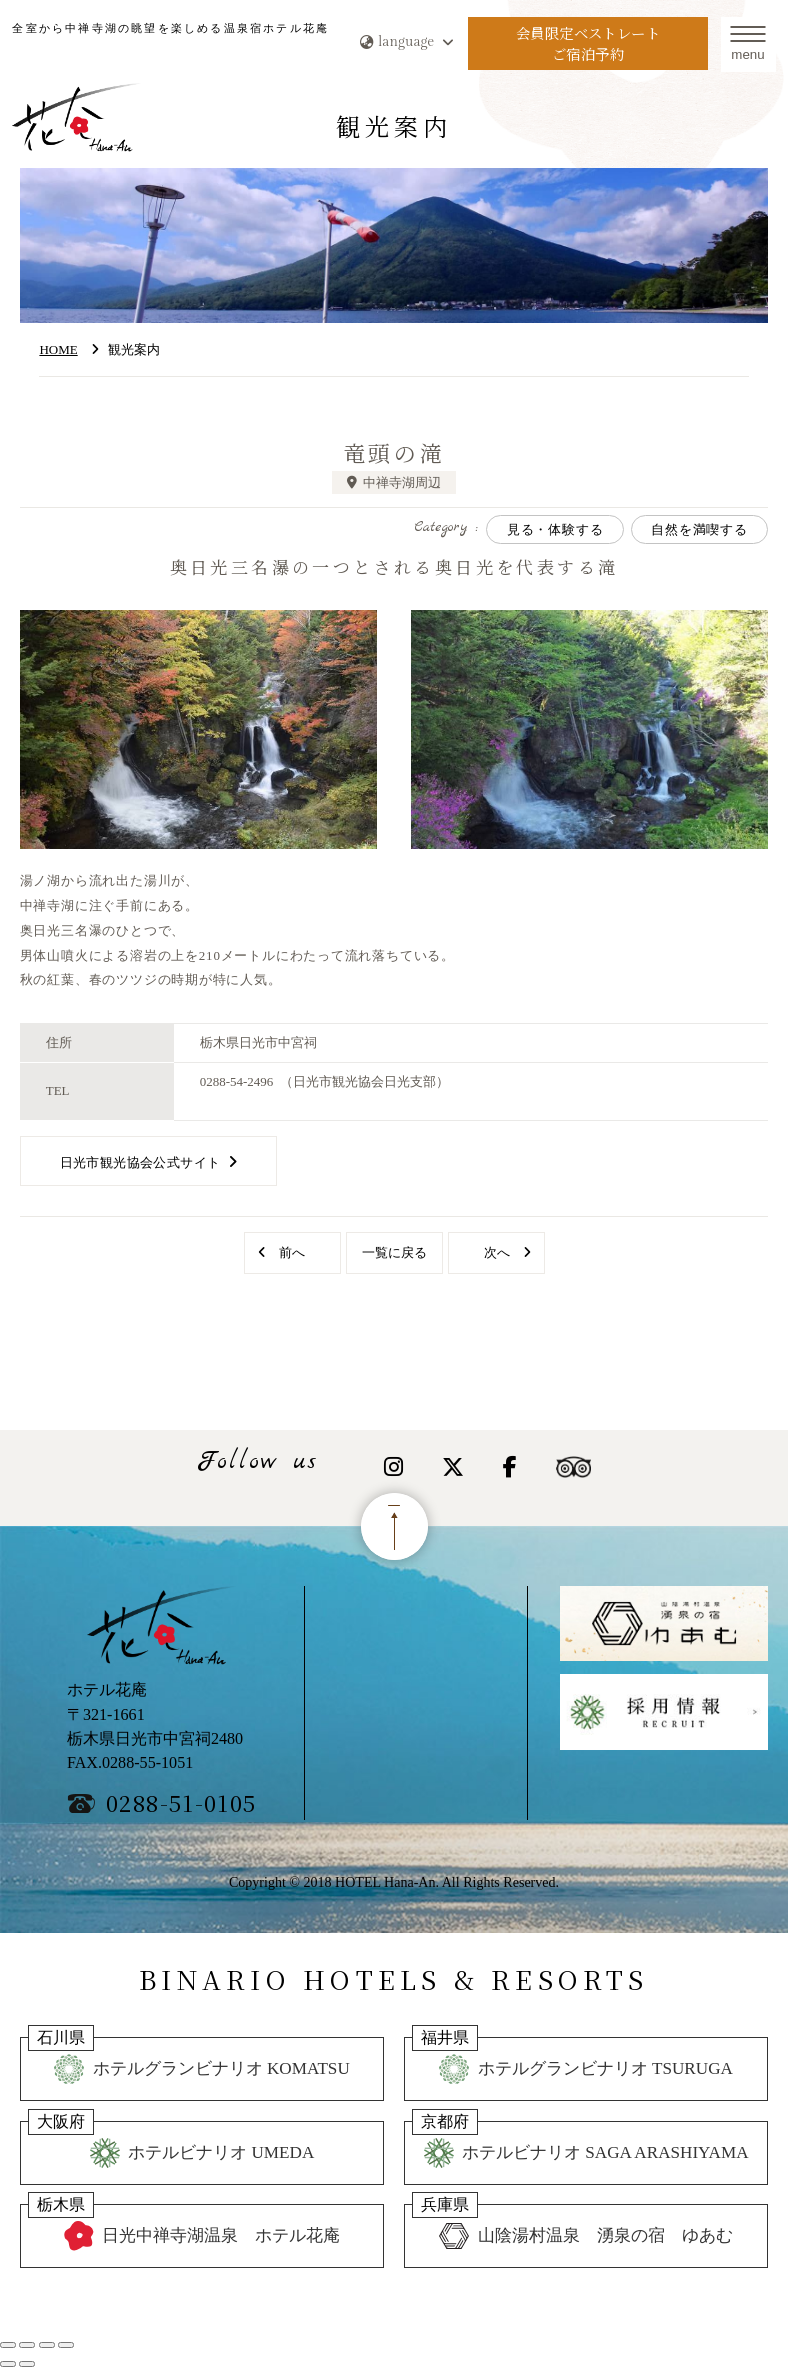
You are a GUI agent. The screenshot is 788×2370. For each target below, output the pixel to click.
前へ (292, 1252)
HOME (58, 349)
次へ (497, 1252)
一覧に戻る (394, 1252)
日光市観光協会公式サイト (140, 1162)
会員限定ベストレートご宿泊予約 (587, 44)
